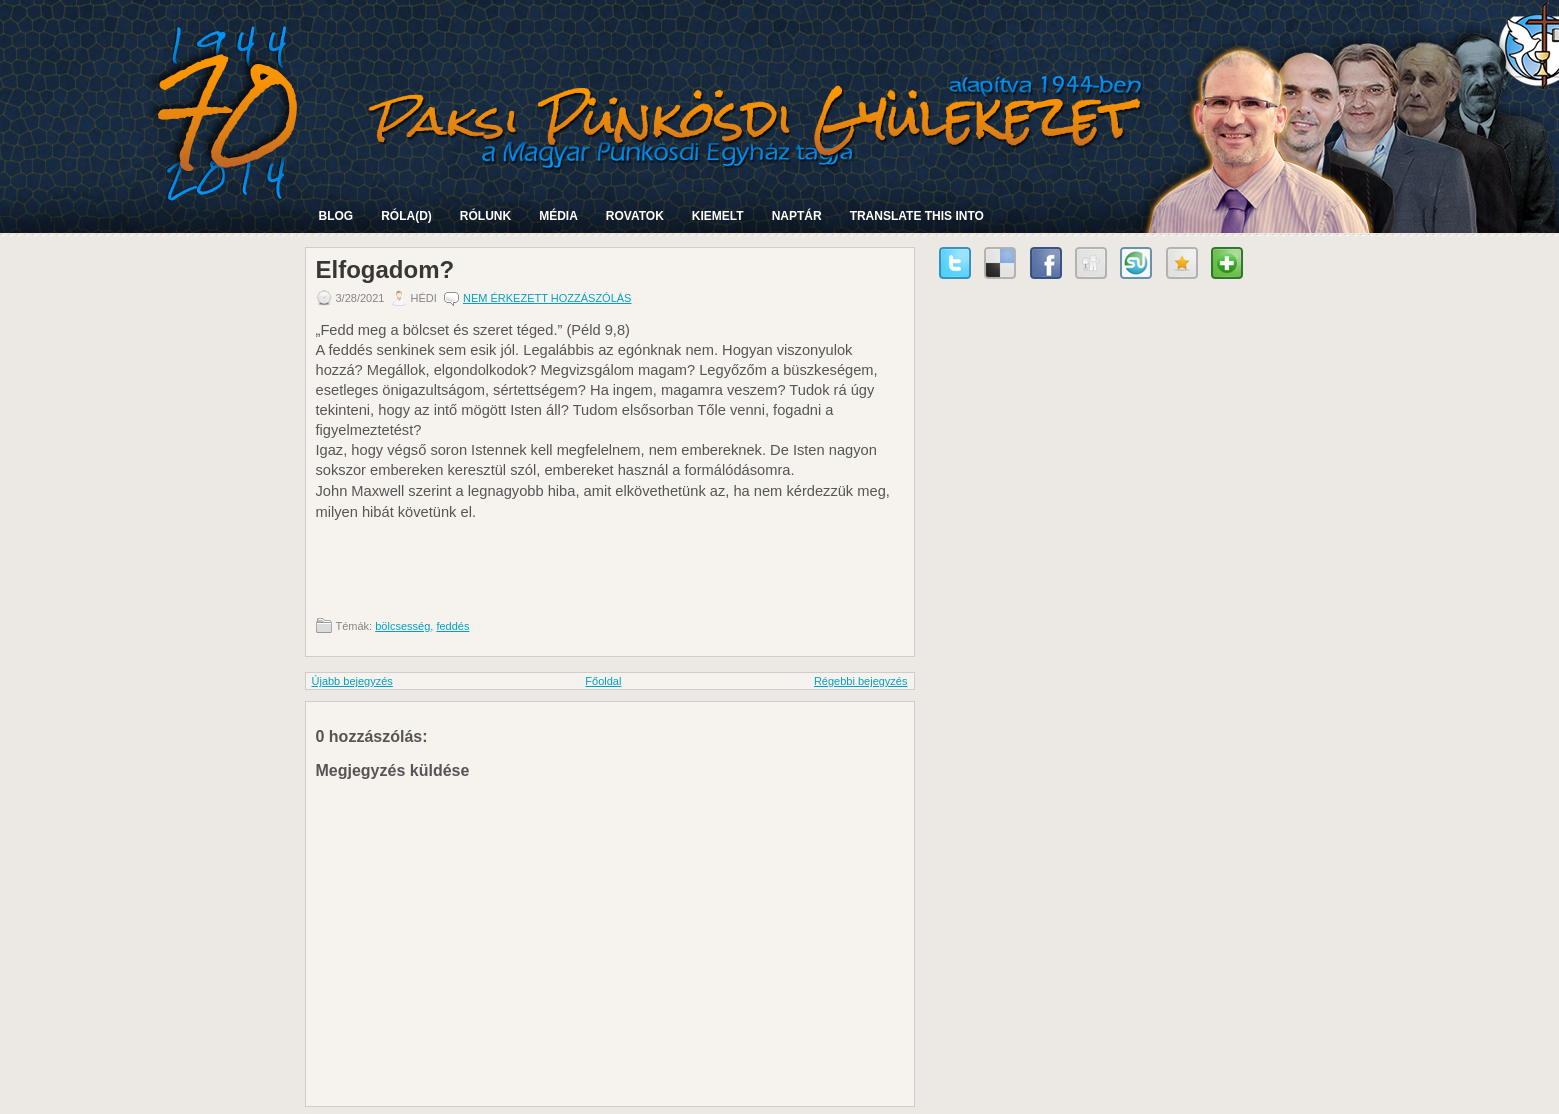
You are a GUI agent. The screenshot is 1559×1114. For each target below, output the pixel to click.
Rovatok (635, 216)
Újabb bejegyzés (352, 681)
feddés (452, 626)
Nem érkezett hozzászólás (547, 298)
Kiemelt (718, 216)
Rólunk (485, 216)
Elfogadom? (385, 270)
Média (558, 216)
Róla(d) (406, 216)
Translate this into (917, 216)
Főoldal (603, 681)
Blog (336, 216)
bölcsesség (402, 626)
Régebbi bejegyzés (861, 681)
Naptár (797, 216)
